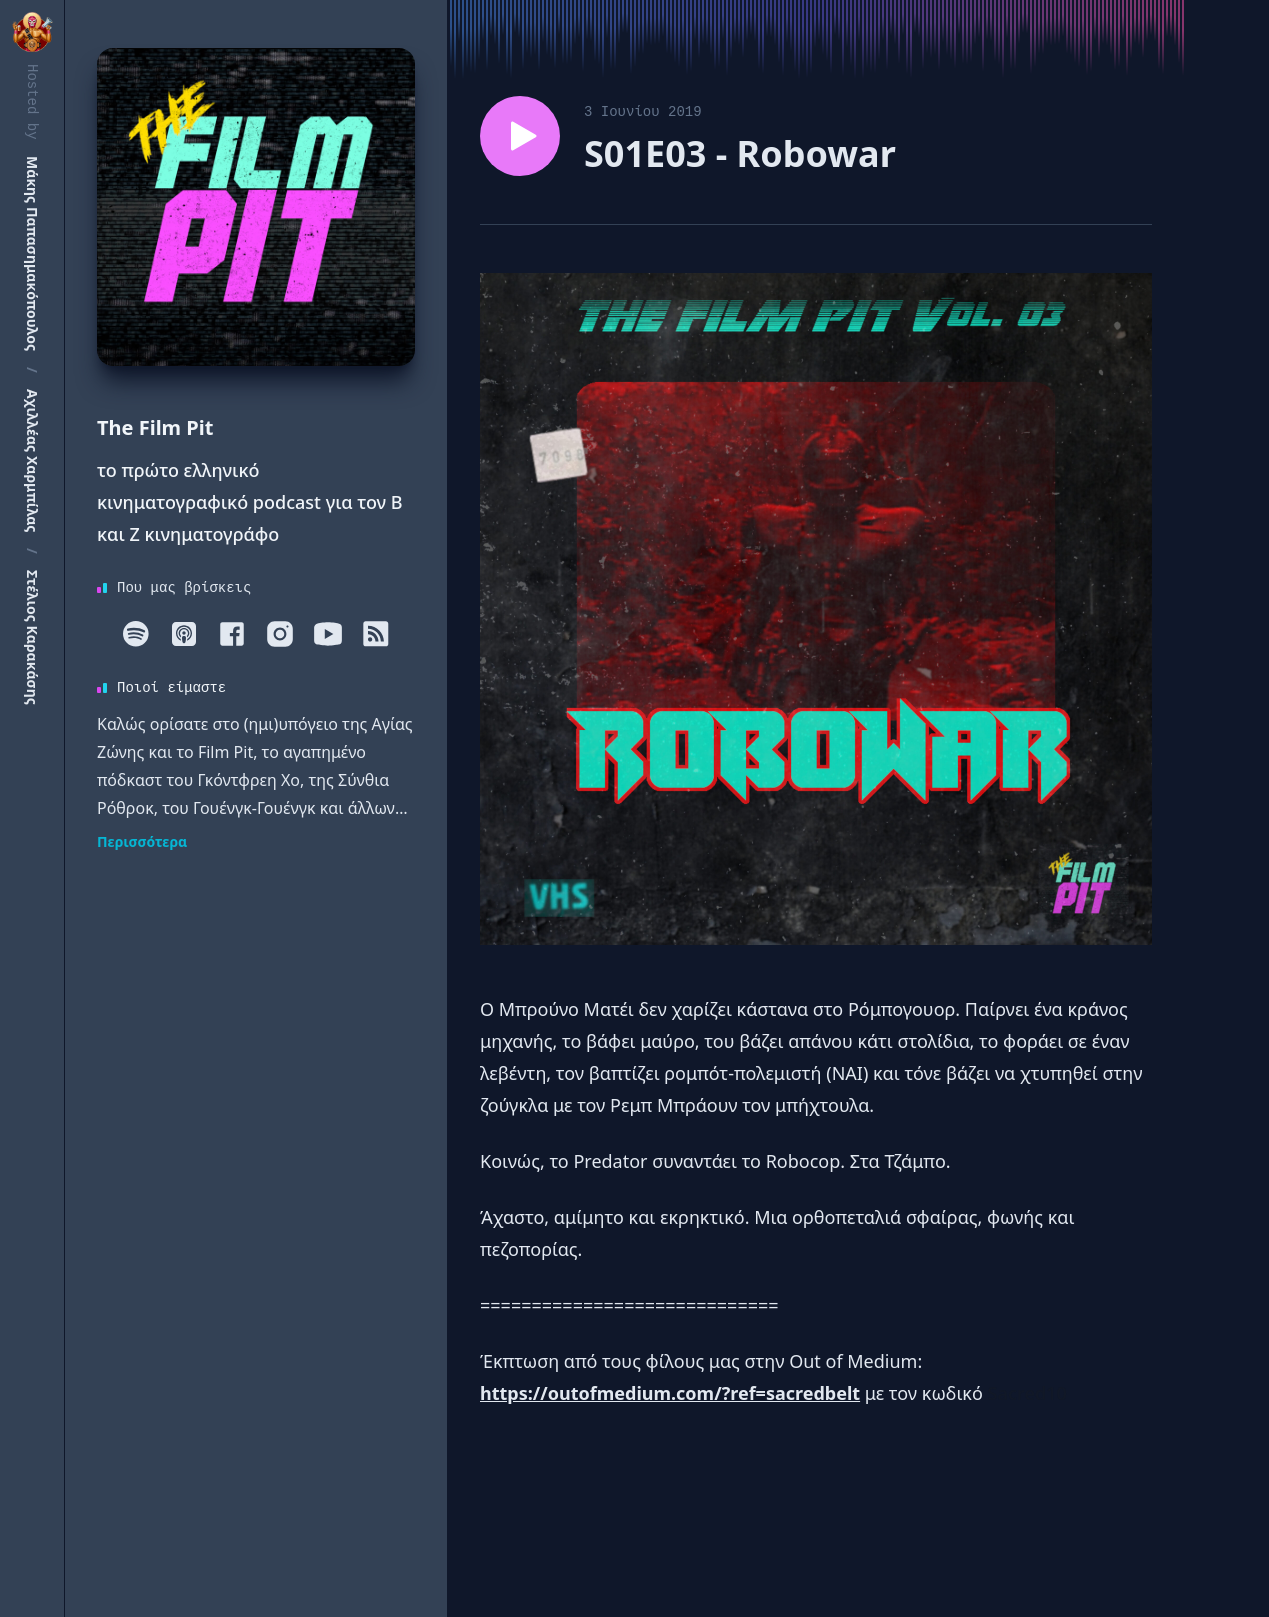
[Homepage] (256, 207)
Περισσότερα (142, 841)
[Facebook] (232, 634)
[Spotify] (136, 634)
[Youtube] (328, 634)
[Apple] (184, 634)
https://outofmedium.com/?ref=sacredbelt (670, 1393)
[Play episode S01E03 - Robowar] (520, 136)
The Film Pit (155, 427)
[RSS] (376, 634)
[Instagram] (280, 634)
